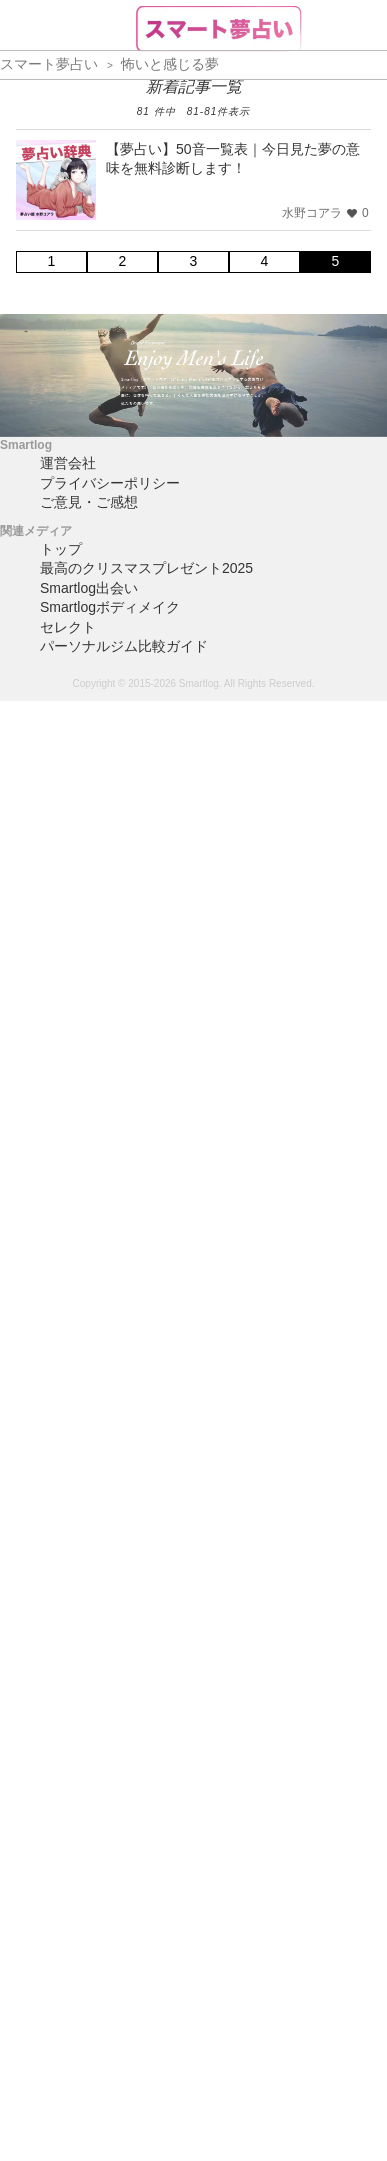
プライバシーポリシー (110, 483)
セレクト (68, 627)
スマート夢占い (49, 64)
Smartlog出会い (89, 588)
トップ (61, 549)
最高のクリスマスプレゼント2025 (146, 568)
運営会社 (68, 463)
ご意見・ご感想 (89, 502)
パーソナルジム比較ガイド (124, 646)
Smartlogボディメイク (110, 607)
